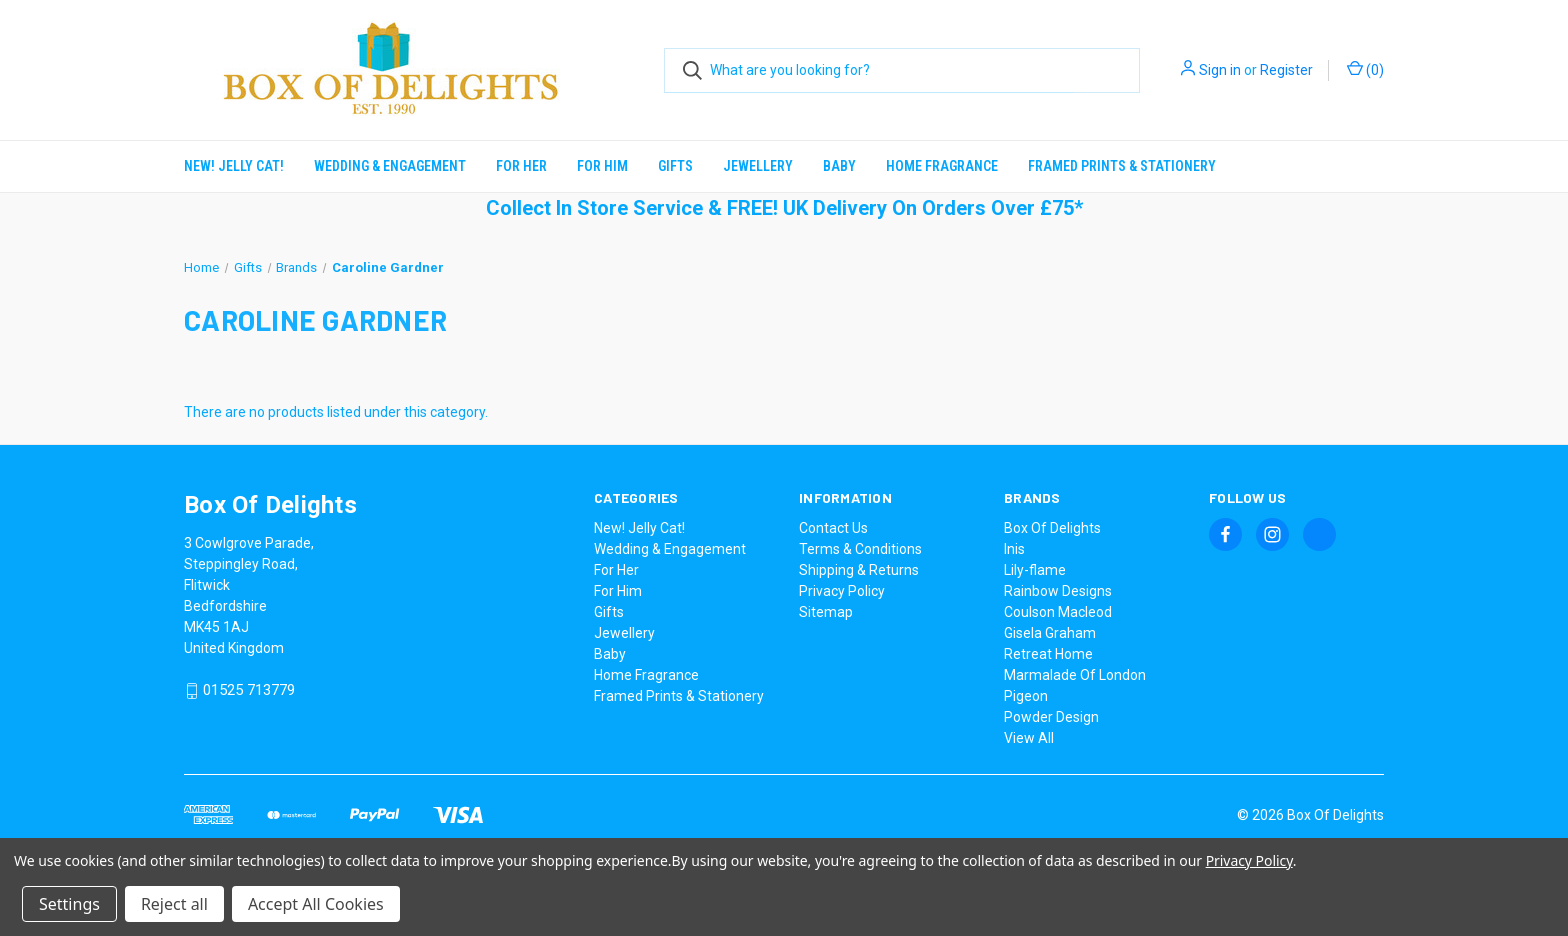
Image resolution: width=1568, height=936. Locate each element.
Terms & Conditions (860, 549)
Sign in (1220, 70)
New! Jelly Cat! (234, 166)
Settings (69, 904)
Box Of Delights (1052, 528)
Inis (1014, 549)
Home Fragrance (942, 166)
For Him (602, 166)
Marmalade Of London (1075, 675)
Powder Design (1051, 717)
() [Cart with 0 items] (1365, 69)
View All (1029, 738)
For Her (521, 166)
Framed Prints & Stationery (1122, 166)
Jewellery (758, 166)
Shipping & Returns (859, 570)
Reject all (174, 904)
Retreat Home (1048, 654)
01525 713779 (249, 691)
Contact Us (833, 528)
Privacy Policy (842, 591)
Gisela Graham (1050, 633)
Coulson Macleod (1058, 612)
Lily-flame (1035, 570)
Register (1286, 70)
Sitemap (826, 612)
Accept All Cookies (316, 904)
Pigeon (1026, 696)
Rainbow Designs (1058, 591)
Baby (839, 166)
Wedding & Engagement (390, 166)
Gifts (675, 166)
